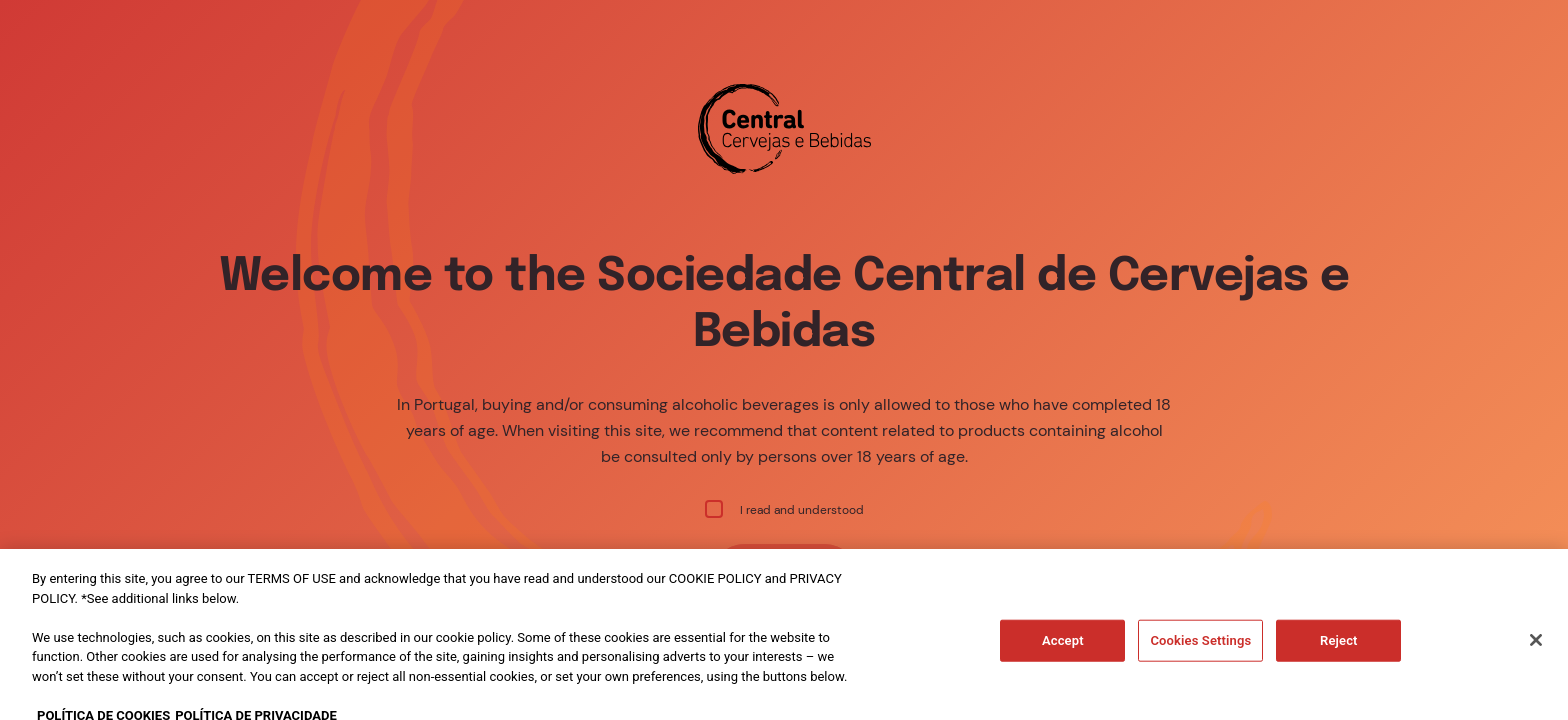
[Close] (1536, 665)
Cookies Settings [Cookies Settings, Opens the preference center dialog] (1200, 665)
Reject (1339, 665)
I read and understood (784, 509)
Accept (1063, 665)
